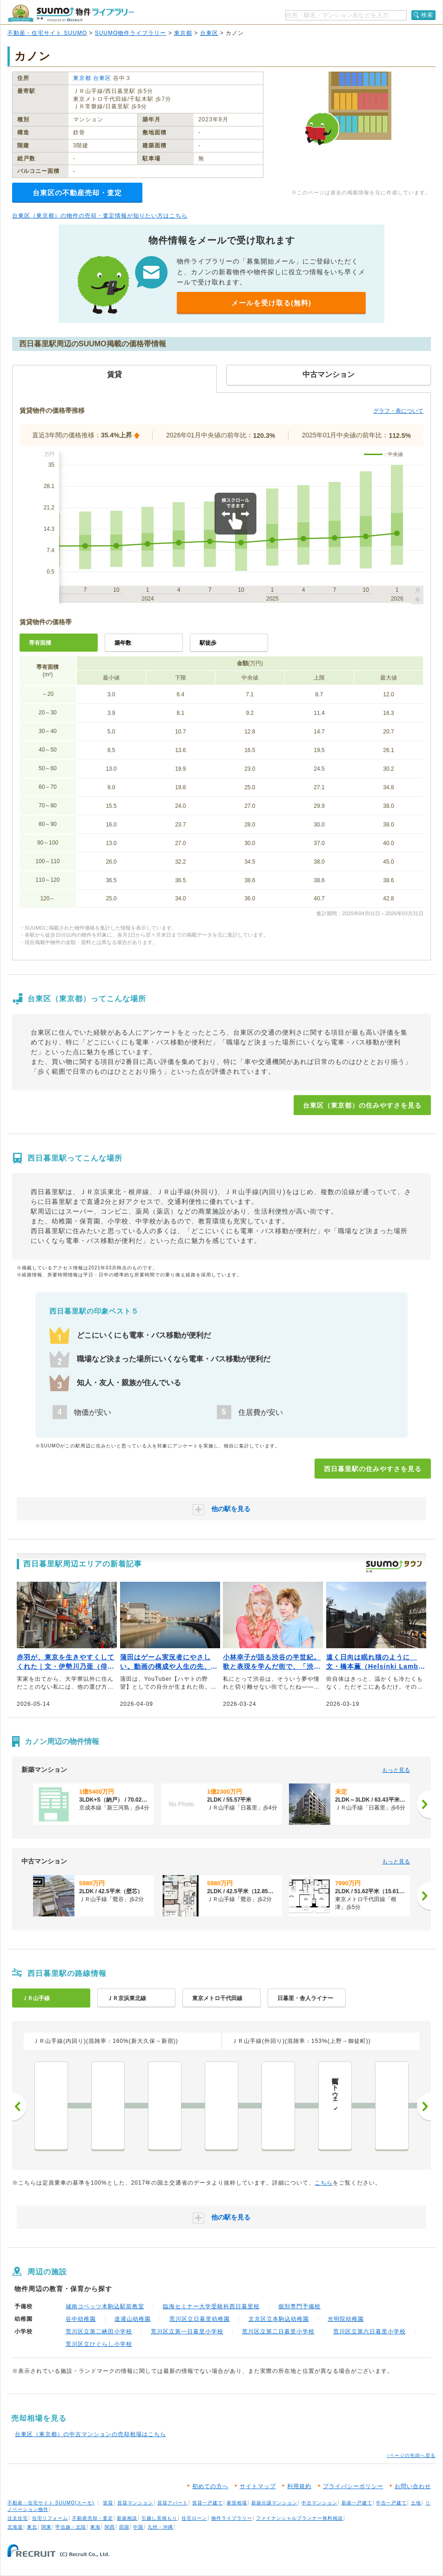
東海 (95, 2527)
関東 (46, 2527)
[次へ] (424, 1804)
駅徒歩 (208, 643)
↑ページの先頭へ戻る (411, 2455)
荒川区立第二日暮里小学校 (278, 2331)
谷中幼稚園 (81, 2319)
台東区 (209, 33)
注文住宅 (17, 2518)
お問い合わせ (413, 2486)
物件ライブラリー (231, 2518)
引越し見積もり (159, 2518)
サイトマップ (258, 2486)
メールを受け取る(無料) (271, 303)
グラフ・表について (398, 411)
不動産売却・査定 (92, 2518)
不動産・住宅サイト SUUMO (47, 33)
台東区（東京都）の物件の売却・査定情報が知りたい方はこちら (100, 215)
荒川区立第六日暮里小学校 (369, 2331)
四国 (124, 2527)
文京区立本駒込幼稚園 (278, 2319)
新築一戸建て (357, 2502)
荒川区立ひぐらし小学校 (99, 2344)
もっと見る (396, 1770)
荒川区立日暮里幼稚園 (199, 2319)
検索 (427, 15)
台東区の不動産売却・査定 (77, 193)
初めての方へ (210, 2486)
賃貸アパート (172, 2502)
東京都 (183, 33)
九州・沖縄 (160, 2527)
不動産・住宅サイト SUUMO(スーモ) (50, 2502)
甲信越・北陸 (70, 2527)
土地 (416, 2502)
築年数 (122, 643)
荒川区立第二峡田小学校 (99, 2331)
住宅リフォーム (50, 2518)
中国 (138, 2527)
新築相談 (127, 2518)
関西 (110, 2527)
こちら (324, 2183)
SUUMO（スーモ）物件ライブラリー (70, 13)
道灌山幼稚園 (132, 2319)
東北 (32, 2527)
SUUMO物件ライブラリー (131, 33)
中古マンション (319, 2502)
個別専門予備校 (299, 2306)
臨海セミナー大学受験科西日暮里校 (211, 2306)
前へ (19, 2106)
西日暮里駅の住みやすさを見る (373, 1469)
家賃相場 (237, 2502)
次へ (424, 2106)
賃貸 (108, 2502)
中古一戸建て (391, 2502)
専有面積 (40, 643)
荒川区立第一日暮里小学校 (187, 2331)
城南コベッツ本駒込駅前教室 (105, 2306)
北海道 (15, 2527)
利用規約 (299, 2486)
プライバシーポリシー (353, 2486)
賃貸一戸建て (207, 2502)
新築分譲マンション (274, 2502)
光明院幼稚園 (346, 2319)
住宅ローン (194, 2518)
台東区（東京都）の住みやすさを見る (362, 1105)
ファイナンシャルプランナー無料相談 (299, 2518)
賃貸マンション (135, 2502)
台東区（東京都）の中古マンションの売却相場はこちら (90, 2434)
